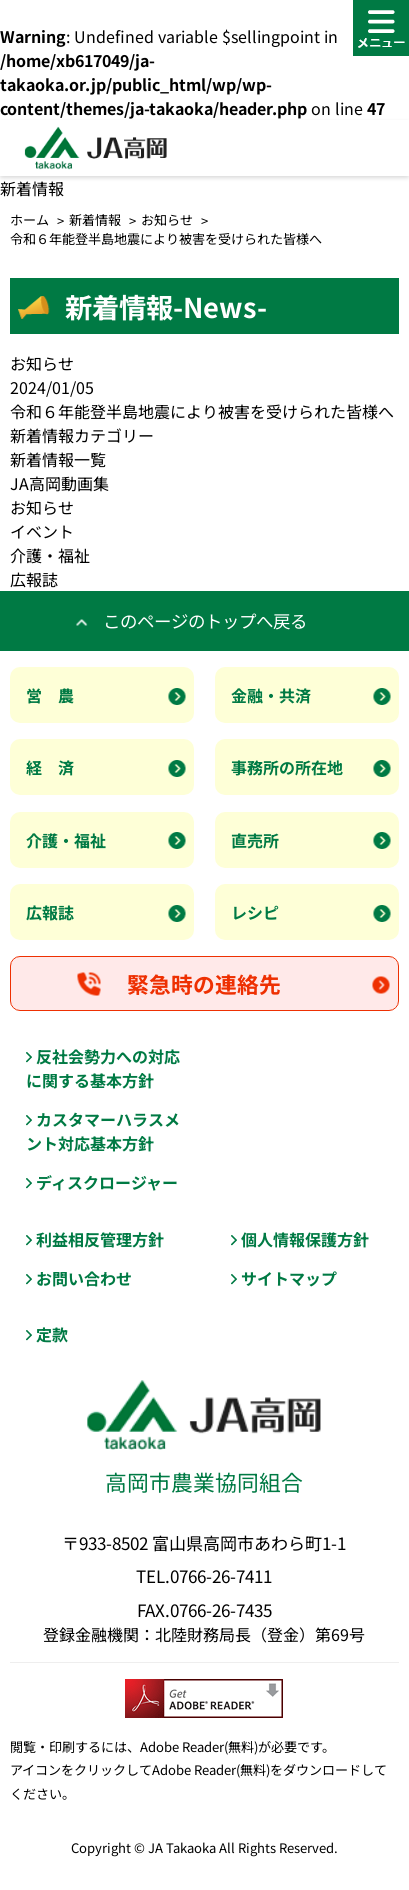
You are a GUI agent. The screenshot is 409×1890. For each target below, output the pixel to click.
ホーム (29, 219)
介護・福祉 (50, 555)
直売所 (255, 840)
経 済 (50, 767)
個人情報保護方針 (305, 1239)
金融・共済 (271, 695)
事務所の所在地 (287, 767)
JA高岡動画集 (59, 483)
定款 (52, 1334)
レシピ (255, 912)
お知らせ (167, 219)
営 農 (50, 695)
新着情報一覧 (58, 459)
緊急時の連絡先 (204, 983)
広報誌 (34, 579)
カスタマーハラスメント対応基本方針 (103, 1131)
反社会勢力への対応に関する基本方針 (103, 1068)
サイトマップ (289, 1278)
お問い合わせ (84, 1278)
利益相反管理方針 (100, 1239)
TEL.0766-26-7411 (204, 1575)
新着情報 (95, 219)
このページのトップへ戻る (205, 620)
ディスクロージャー (107, 1182)
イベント (42, 531)
